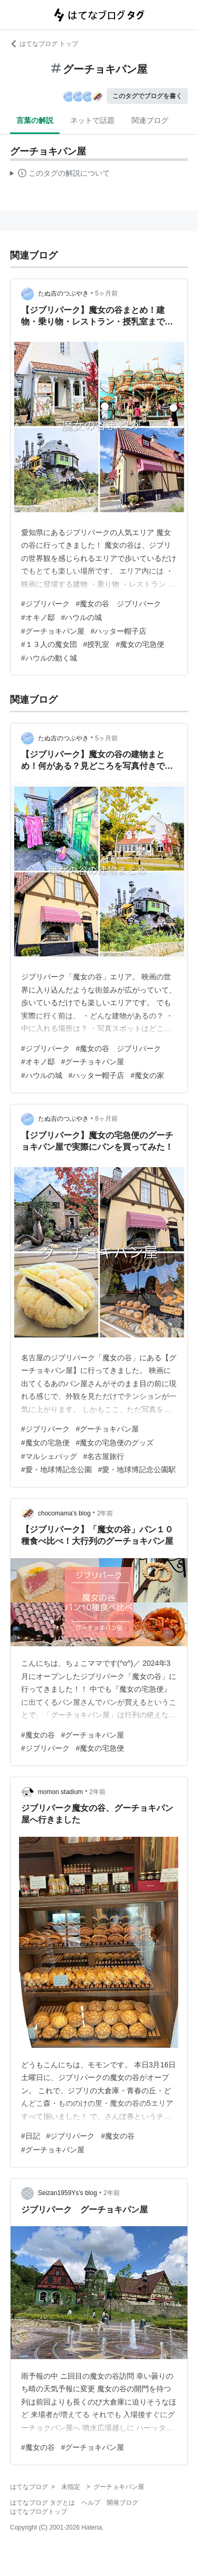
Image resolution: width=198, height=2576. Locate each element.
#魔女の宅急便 (140, 644)
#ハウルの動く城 (49, 658)
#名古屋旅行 (104, 1456)
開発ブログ (122, 2502)
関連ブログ (149, 120)
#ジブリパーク (45, 603)
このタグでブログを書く (147, 96)
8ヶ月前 (106, 1118)
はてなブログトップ (38, 2511)
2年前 (105, 1513)
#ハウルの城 (81, 617)
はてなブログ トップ (44, 43)
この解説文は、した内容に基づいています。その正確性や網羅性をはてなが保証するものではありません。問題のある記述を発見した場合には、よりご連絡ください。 (60, 174)
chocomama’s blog (64, 1513)
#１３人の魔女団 (49, 644)
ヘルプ (90, 2502)
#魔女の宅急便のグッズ (115, 1442)
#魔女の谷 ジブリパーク (119, 603)
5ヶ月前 (106, 293)
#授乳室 (96, 644)
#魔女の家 (147, 1075)
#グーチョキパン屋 (52, 631)
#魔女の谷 (38, 1735)
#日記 (30, 2136)
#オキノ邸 (38, 617)
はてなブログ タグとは (42, 2502)
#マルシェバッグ (49, 1456)
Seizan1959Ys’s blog (67, 2193)
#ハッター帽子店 (119, 631)
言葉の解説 (34, 120)
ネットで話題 (92, 120)
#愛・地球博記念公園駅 (137, 1469)
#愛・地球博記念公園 (56, 1469)
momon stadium (60, 1792)
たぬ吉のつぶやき (63, 293)
